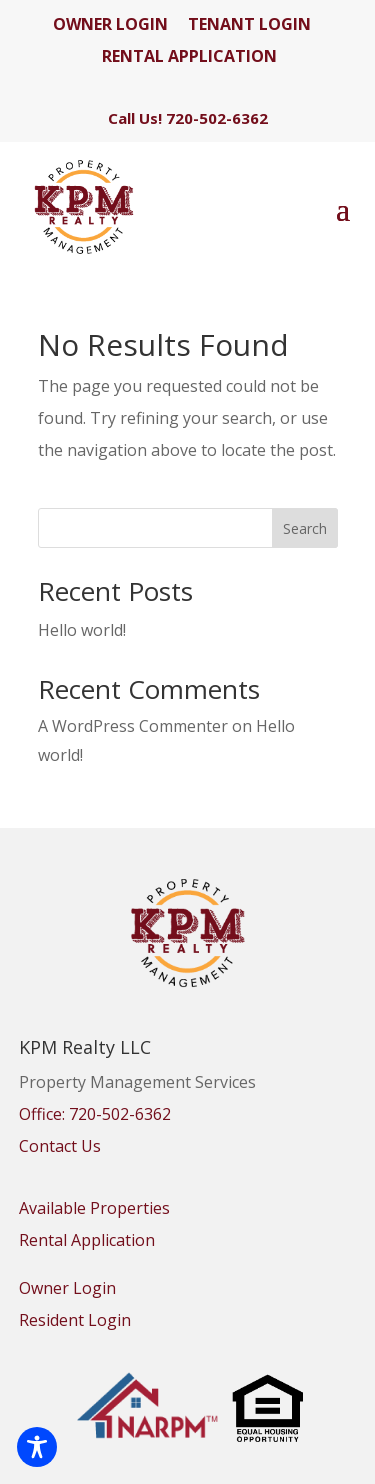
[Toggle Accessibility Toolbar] (37, 1447)
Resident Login (75, 1320)
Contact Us (60, 1146)
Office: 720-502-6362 (95, 1114)
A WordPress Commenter (133, 726)
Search (305, 528)
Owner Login (67, 1288)
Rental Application (87, 1240)
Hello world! (82, 630)
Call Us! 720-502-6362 (188, 118)
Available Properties (94, 1208)
